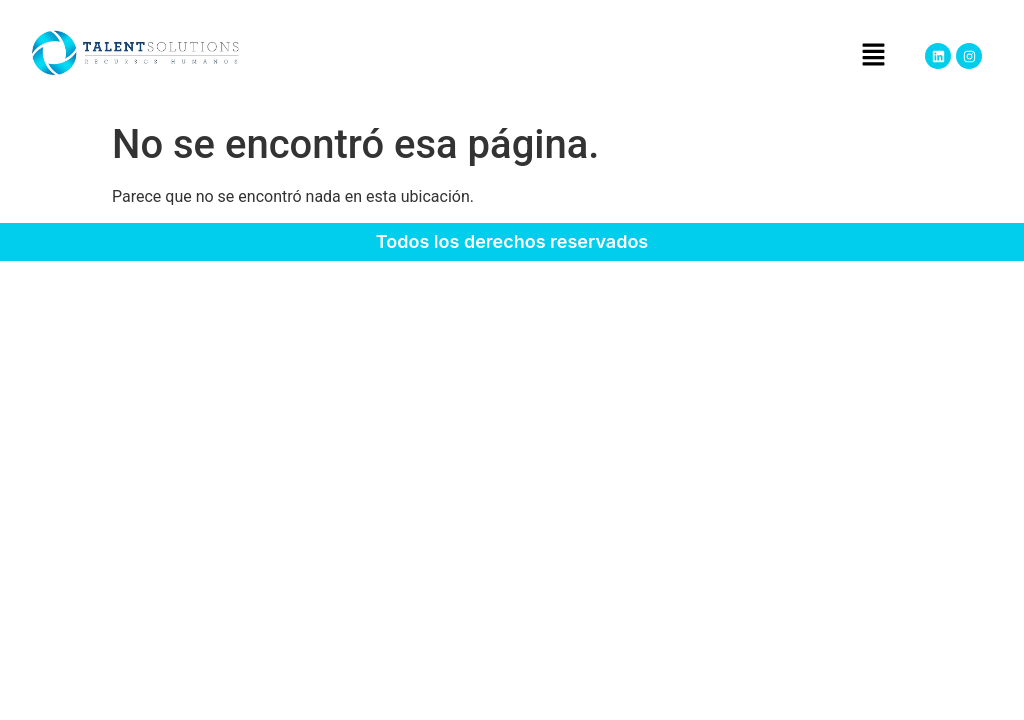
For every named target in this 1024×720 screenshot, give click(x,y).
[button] (873, 56)
